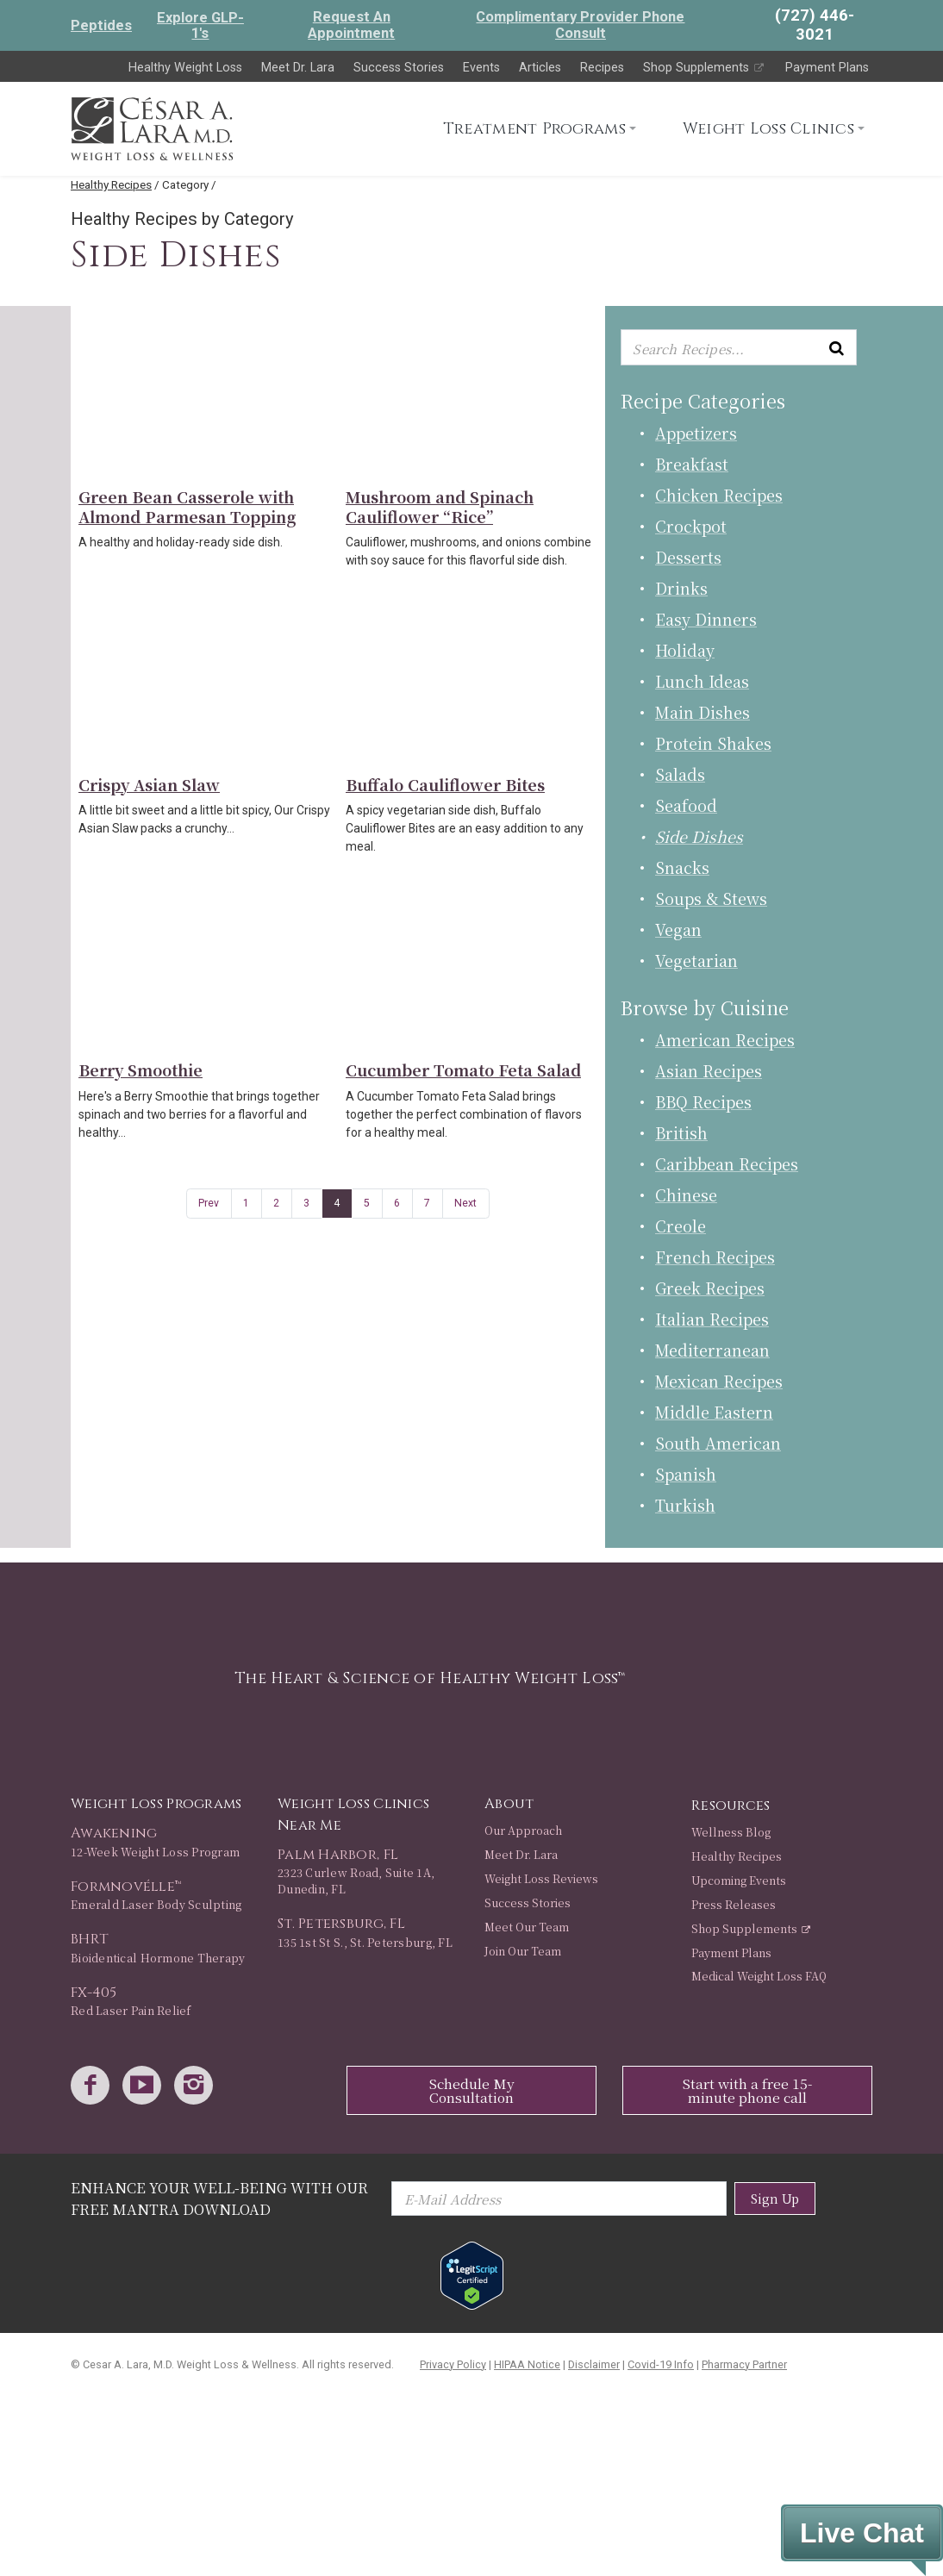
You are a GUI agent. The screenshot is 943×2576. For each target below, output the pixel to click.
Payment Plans (827, 67)
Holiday (685, 650)
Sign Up (775, 2198)
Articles (540, 67)
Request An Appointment (351, 25)
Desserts (688, 557)
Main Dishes (702, 712)
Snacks (682, 867)
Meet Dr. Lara (297, 67)
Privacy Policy (453, 2364)
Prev (208, 1203)
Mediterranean (712, 1349)
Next (465, 1203)
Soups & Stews (711, 898)
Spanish (685, 1474)
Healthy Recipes (111, 184)
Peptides (101, 25)
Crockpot (691, 526)
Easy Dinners (706, 619)
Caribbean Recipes (726, 1163)
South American (718, 1442)
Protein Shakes (713, 743)
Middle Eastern (714, 1411)
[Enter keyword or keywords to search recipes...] (739, 347)
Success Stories (398, 67)
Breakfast (691, 463)
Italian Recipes (712, 1318)
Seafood (686, 805)
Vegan (678, 929)
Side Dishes (699, 836)
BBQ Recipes (703, 1101)
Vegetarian (696, 960)
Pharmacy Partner (744, 2364)
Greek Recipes (710, 1287)
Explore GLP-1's (200, 25)
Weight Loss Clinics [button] (768, 129)
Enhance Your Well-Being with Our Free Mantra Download (219, 2198)
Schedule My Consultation (472, 2090)
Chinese (686, 1194)
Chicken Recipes (719, 494)
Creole (680, 1225)
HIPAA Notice (527, 2364)
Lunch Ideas (702, 681)
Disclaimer (594, 2364)
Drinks (681, 588)
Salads (680, 774)
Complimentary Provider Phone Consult (580, 25)
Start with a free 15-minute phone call (747, 2090)
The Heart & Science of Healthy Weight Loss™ (430, 1678)
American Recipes (725, 1039)
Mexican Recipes (719, 1380)
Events (481, 67)
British (681, 1132)
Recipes (602, 67)
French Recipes (715, 1256)
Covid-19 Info (661, 2364)
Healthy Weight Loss (185, 67)
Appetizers (696, 432)
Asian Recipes (708, 1070)
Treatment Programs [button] (534, 129)
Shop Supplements (704, 67)
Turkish (685, 1505)
